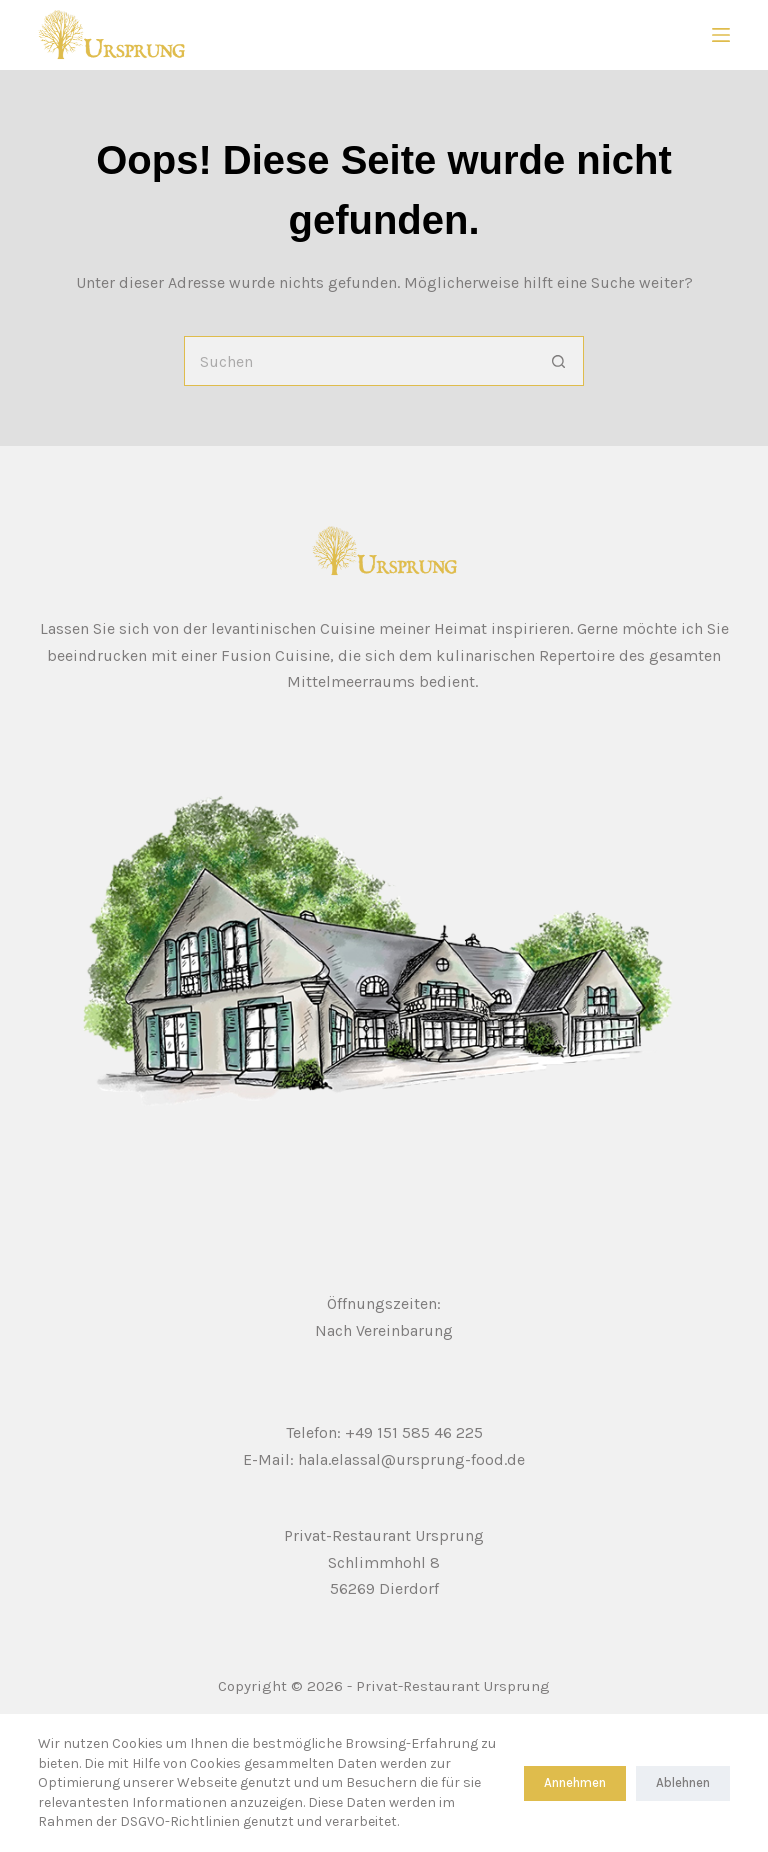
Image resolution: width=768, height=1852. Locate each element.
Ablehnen (683, 1782)
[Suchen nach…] (359, 361)
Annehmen (575, 1782)
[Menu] (721, 35)
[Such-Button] (559, 361)
